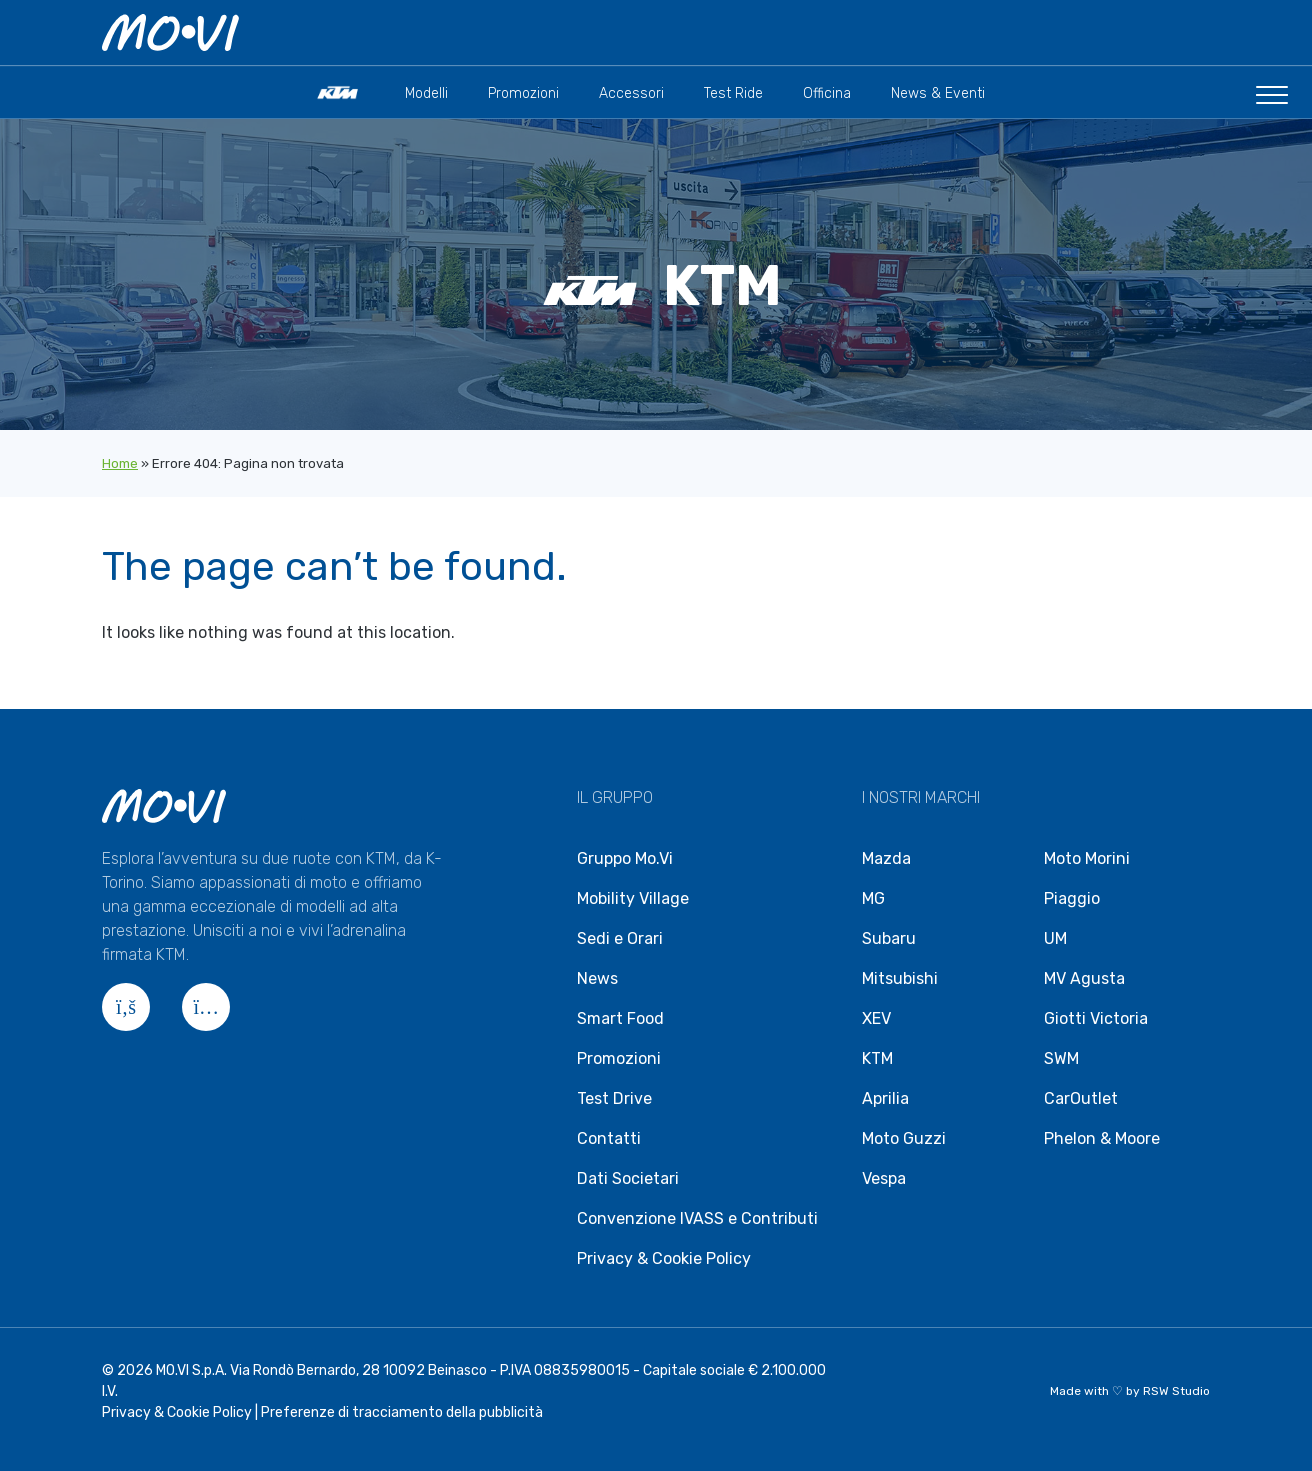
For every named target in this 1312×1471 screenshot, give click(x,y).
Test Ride (733, 94)
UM (1055, 938)
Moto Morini (1087, 858)
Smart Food (620, 1018)
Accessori (631, 94)
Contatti (609, 1138)
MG (873, 898)
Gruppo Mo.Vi (625, 858)
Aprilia (885, 1098)
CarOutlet (1081, 1098)
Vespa (884, 1178)
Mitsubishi (900, 978)
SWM (1061, 1058)
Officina (827, 94)
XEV (876, 1018)
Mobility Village (633, 898)
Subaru (889, 938)
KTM (877, 1058)
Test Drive (614, 1098)
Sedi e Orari (620, 938)
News (597, 978)
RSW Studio (1176, 1391)
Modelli (426, 94)
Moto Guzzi (904, 1138)
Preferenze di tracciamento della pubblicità (402, 1412)
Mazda (886, 858)
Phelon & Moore (1102, 1138)
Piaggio (1072, 898)
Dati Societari (628, 1178)
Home (120, 463)
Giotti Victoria (1096, 1018)
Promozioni (523, 94)
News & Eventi (938, 94)
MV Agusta (1084, 978)
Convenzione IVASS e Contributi (697, 1218)
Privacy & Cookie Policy (664, 1258)
